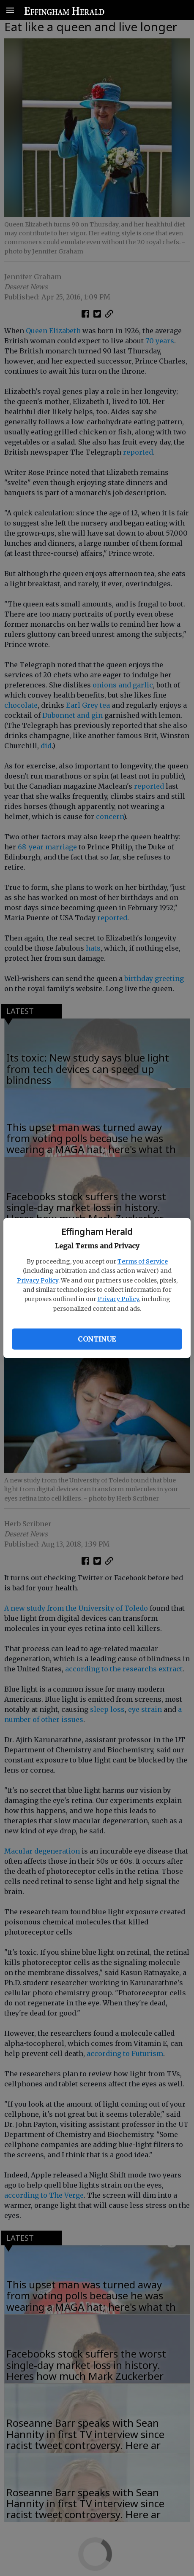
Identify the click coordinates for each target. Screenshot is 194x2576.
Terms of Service (142, 1261)
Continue (97, 1339)
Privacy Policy (37, 1280)
